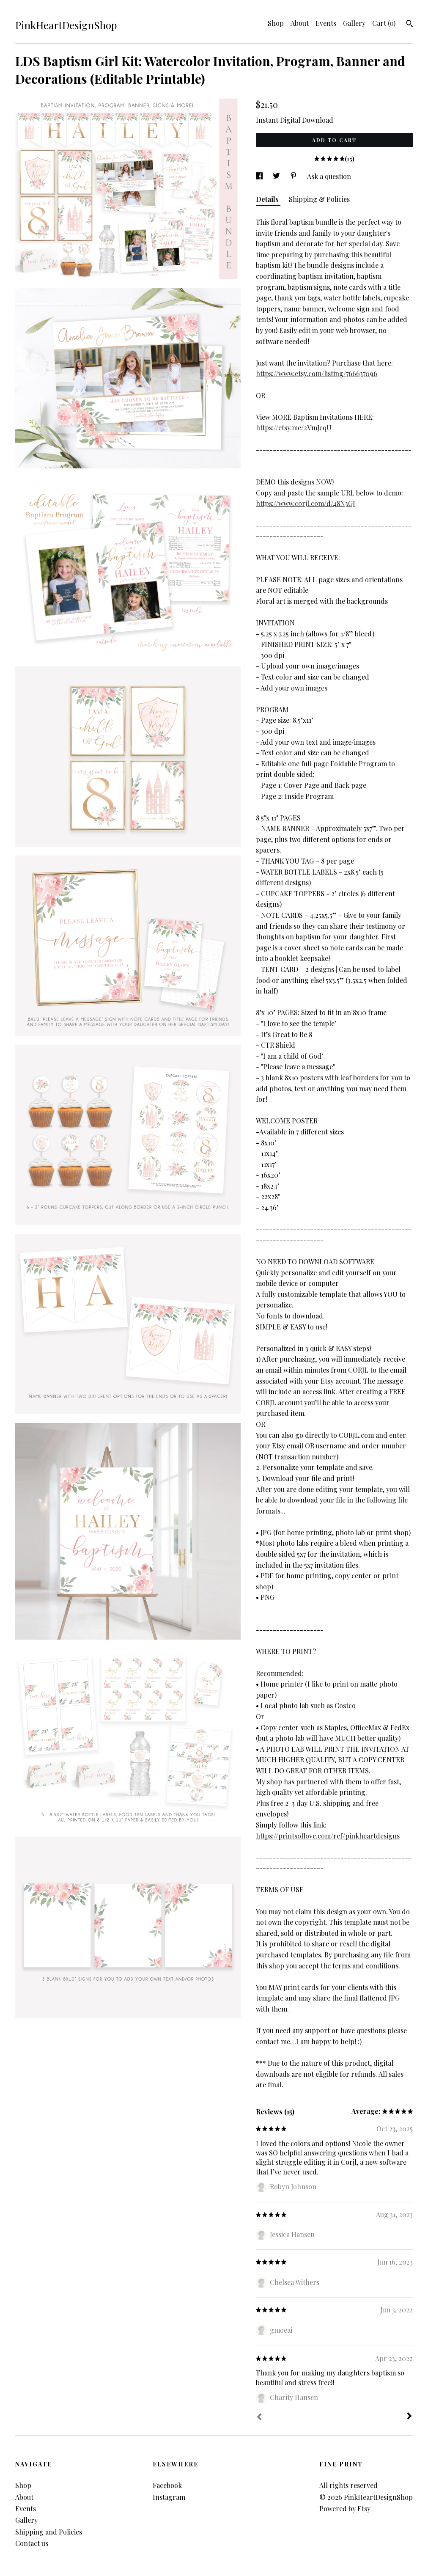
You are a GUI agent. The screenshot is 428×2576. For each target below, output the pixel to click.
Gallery (354, 23)
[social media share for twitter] (277, 176)
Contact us (31, 2543)
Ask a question (329, 176)
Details (268, 199)
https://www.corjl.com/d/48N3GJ (305, 503)
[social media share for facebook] (260, 176)
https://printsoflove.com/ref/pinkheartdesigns (328, 1835)
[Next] (409, 2417)
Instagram (169, 2497)
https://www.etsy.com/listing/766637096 (316, 373)
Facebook (167, 2485)
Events (326, 23)
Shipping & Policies (319, 199)
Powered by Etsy (344, 2508)
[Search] (409, 24)
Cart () (383, 23)
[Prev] (259, 2417)
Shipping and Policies (48, 2531)
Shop (276, 23)
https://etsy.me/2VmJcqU (294, 427)
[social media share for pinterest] (294, 176)
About (300, 23)
